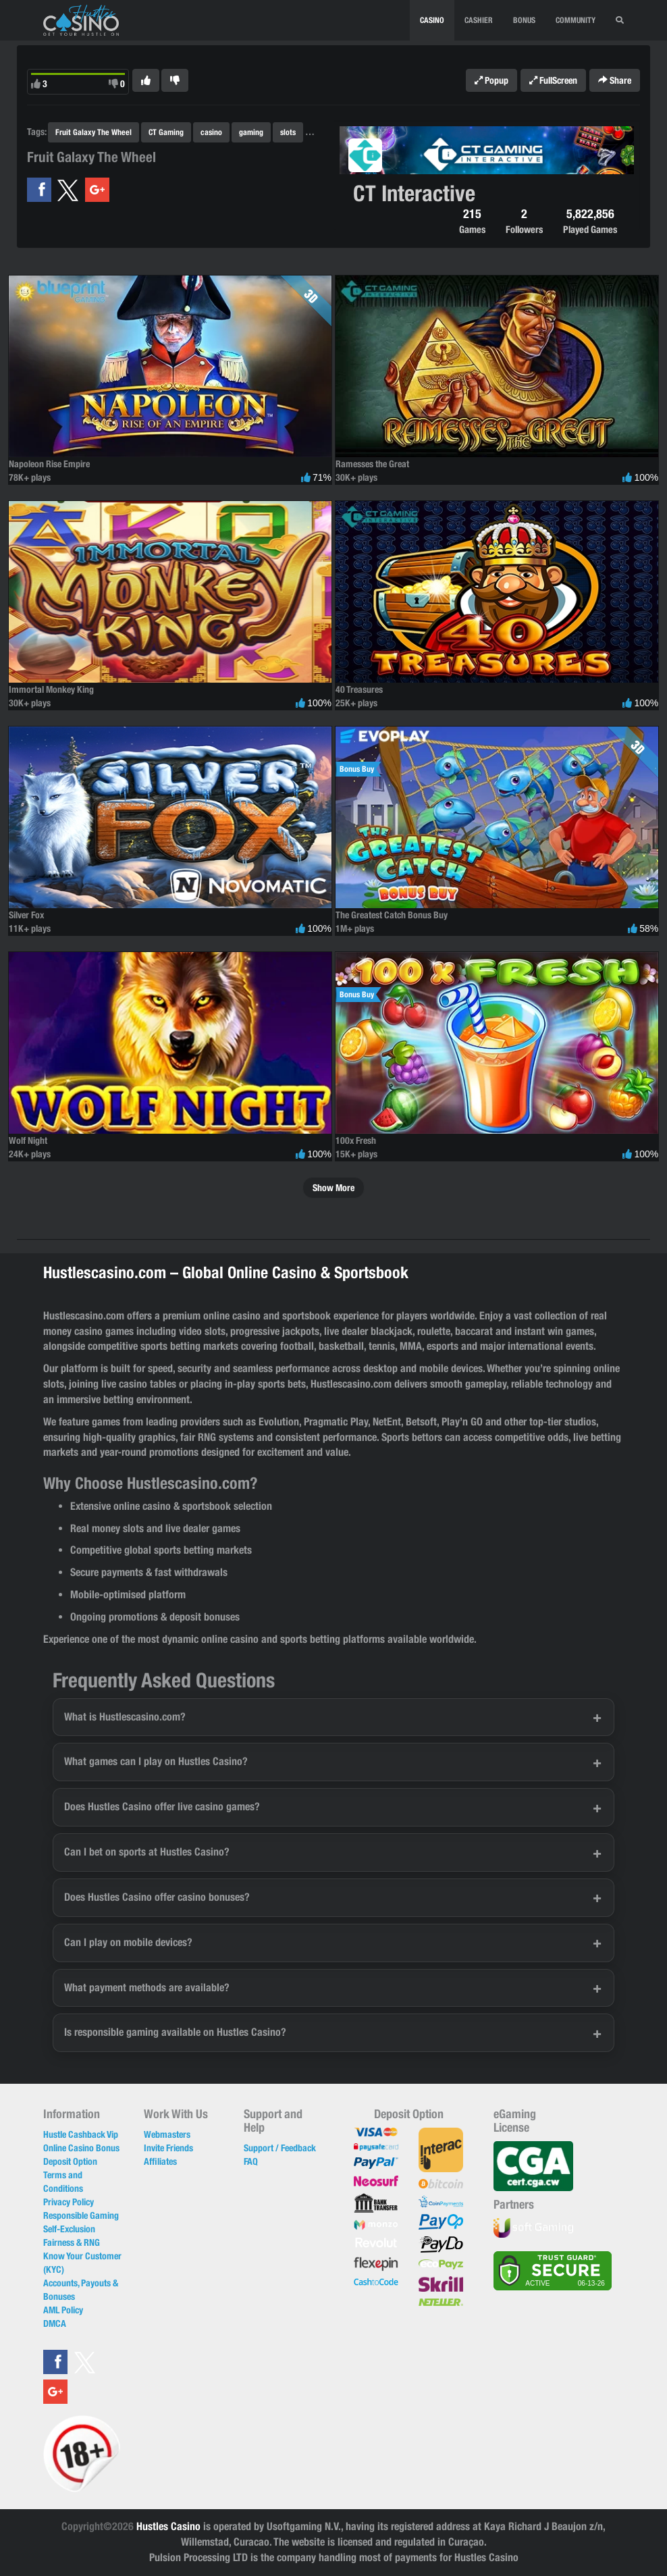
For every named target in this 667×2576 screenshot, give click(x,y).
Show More (333, 1187)
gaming (251, 132)
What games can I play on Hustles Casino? (156, 1761)
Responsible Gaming (81, 2215)
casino (211, 132)
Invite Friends (168, 2148)
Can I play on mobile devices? (128, 1942)
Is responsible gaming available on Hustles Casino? (175, 2032)
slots (288, 132)
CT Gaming (166, 132)
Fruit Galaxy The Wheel (93, 132)
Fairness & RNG (71, 2242)
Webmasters (167, 2134)
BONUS (524, 20)
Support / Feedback (280, 2148)
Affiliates (160, 2161)
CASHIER (478, 20)
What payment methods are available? (147, 1987)
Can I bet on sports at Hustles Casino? (147, 1851)
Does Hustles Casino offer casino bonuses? (157, 1897)
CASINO (432, 20)
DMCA (54, 2323)
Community (575, 20)
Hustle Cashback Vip (80, 2134)
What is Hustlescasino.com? (125, 1716)
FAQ (251, 2161)
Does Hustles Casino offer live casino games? (162, 1806)
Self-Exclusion (69, 2229)
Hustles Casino (168, 2526)
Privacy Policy (68, 2202)
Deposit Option (70, 2161)
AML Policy (63, 2310)
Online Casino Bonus (81, 2148)
